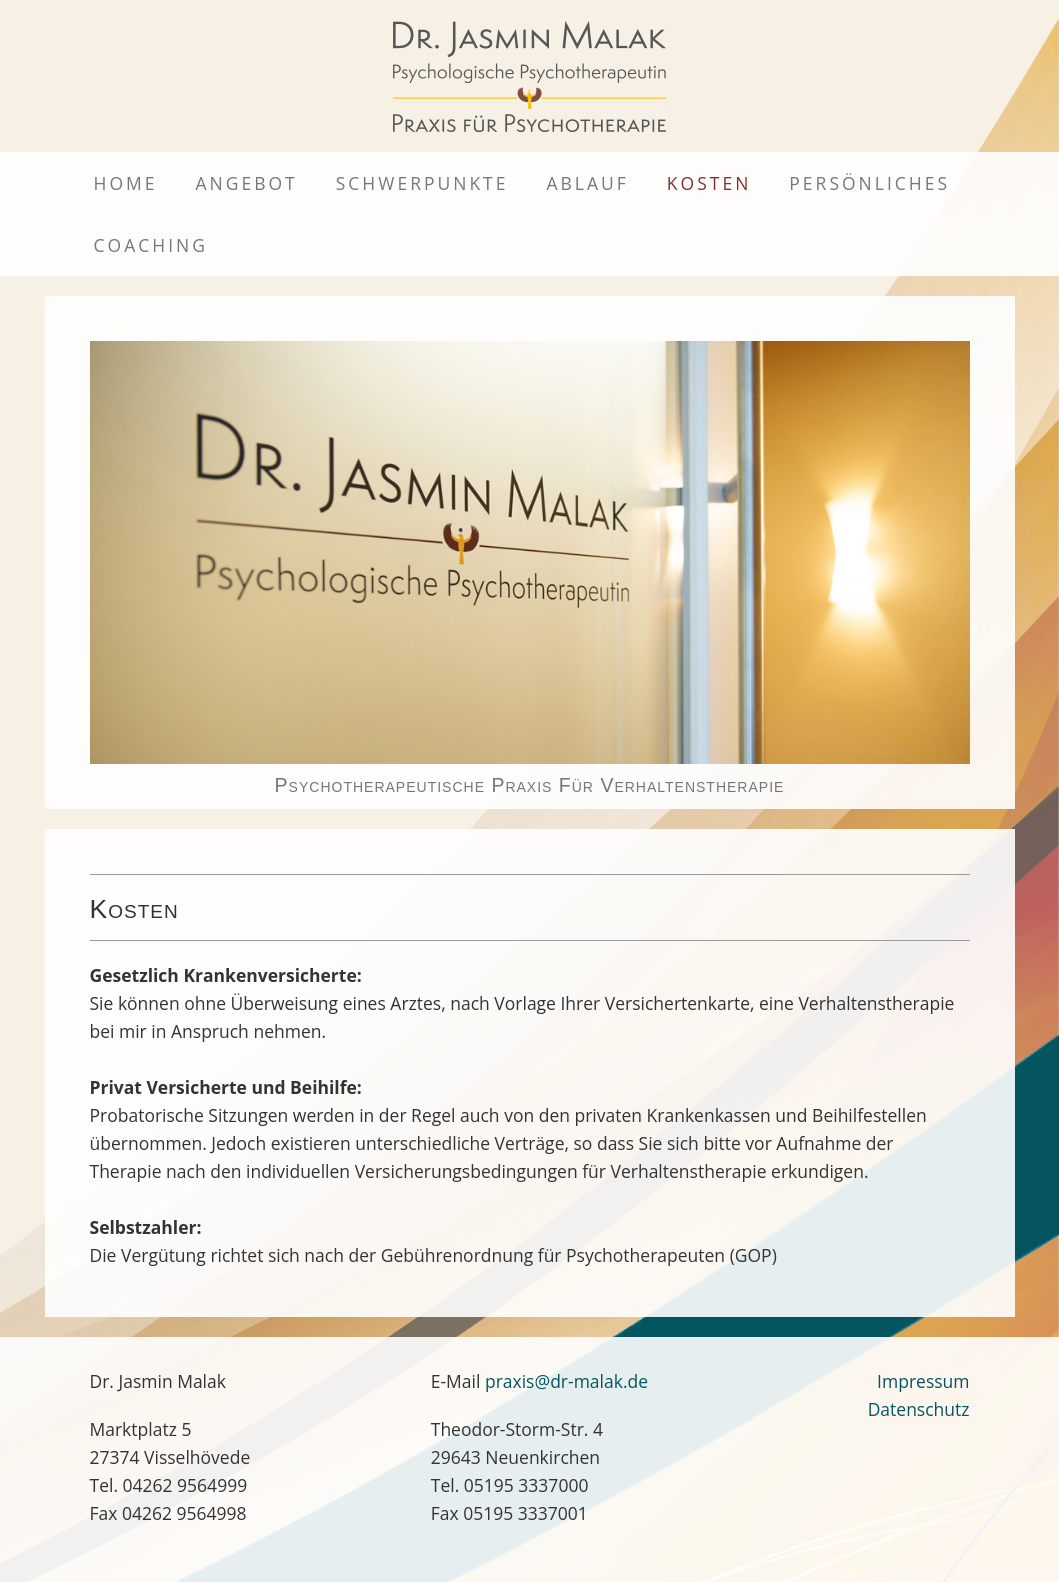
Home (126, 183)
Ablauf (587, 183)
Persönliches (869, 183)
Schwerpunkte (422, 183)
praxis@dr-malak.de (566, 1381)
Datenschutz (919, 1409)
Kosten (709, 183)
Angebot (246, 183)
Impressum (923, 1381)
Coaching (151, 245)
